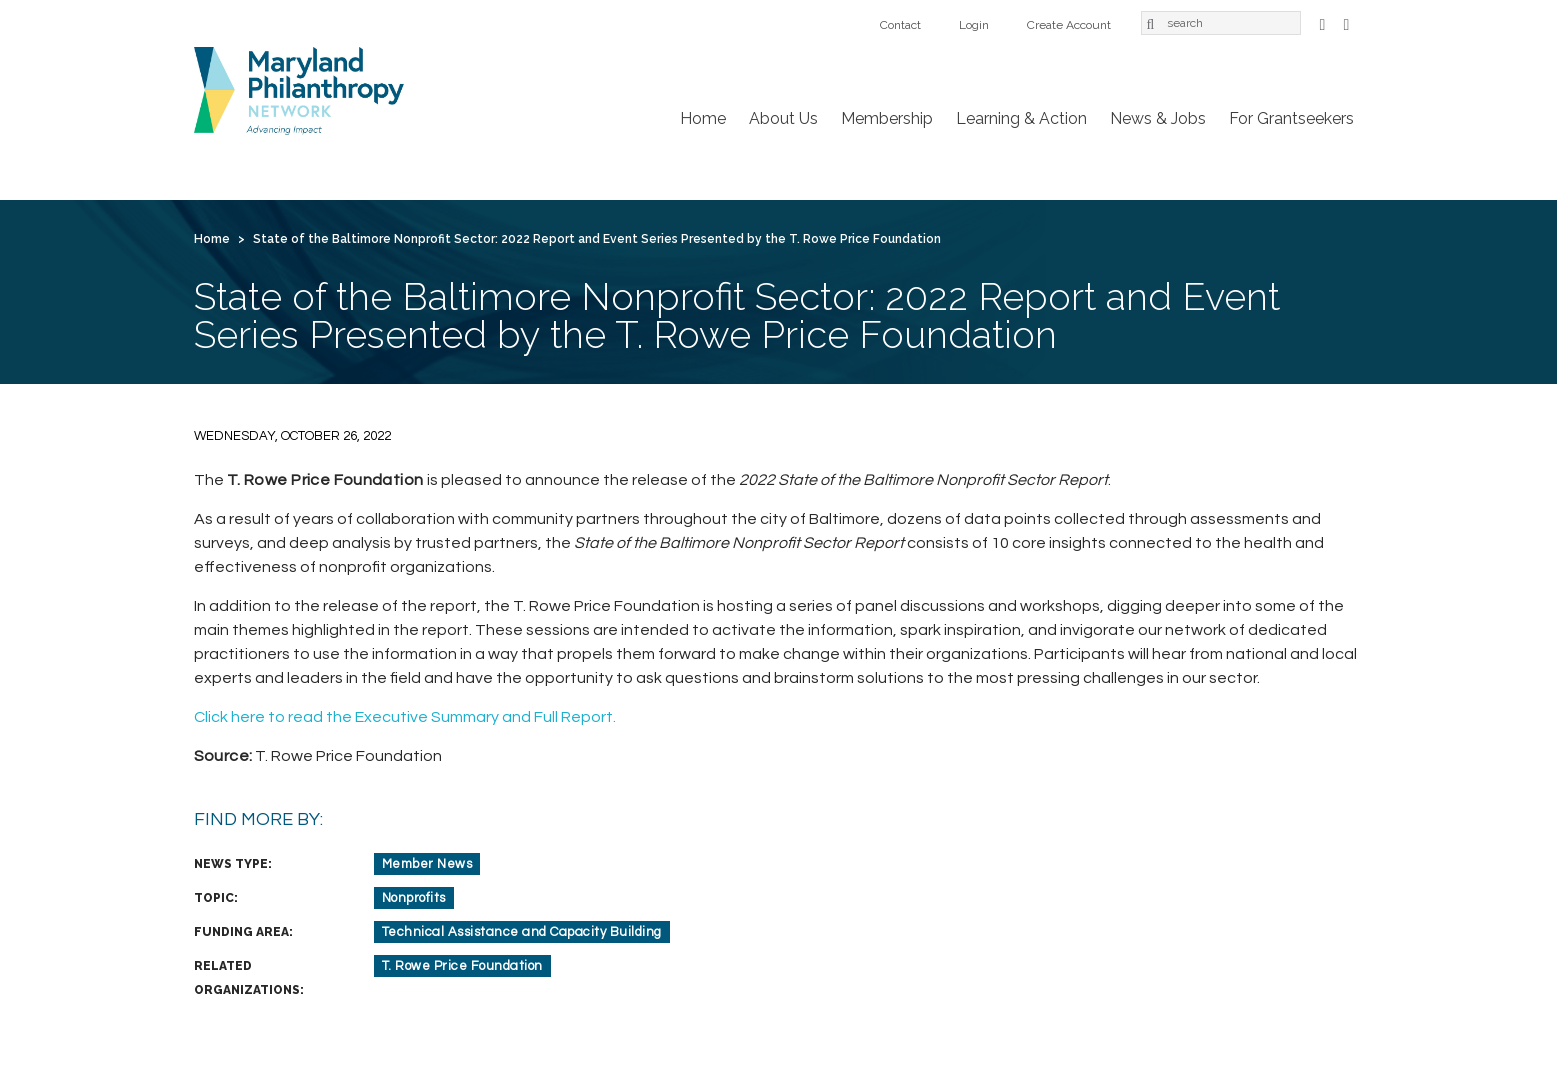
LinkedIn (1347, 22)
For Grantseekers (1291, 118)
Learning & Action (1021, 118)
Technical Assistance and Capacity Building (522, 932)
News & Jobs (1158, 118)
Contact (900, 25)
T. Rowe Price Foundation (462, 966)
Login (974, 25)
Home (703, 118)
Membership (887, 118)
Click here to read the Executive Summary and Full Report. (405, 717)
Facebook (1323, 22)
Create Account (1069, 25)
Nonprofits (414, 898)
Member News (427, 864)
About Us (783, 118)
